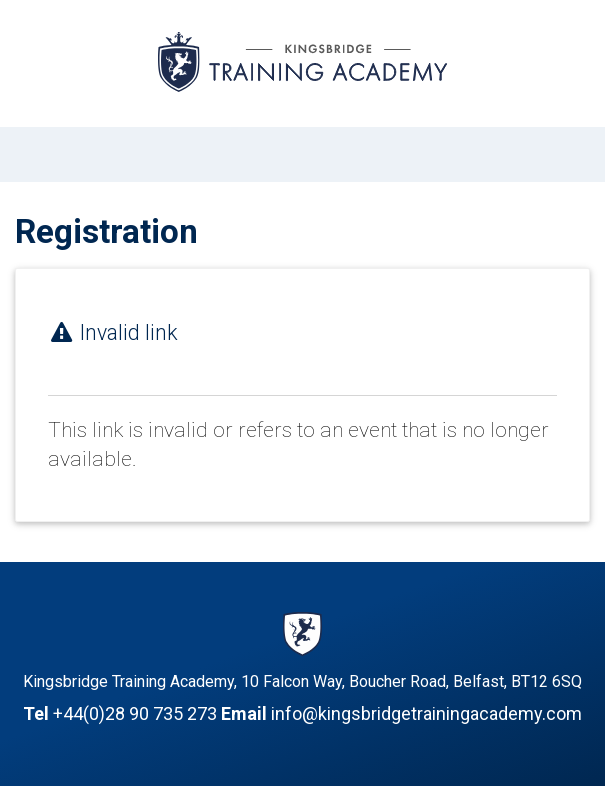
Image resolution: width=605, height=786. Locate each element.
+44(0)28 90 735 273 (135, 713)
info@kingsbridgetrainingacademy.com (426, 713)
